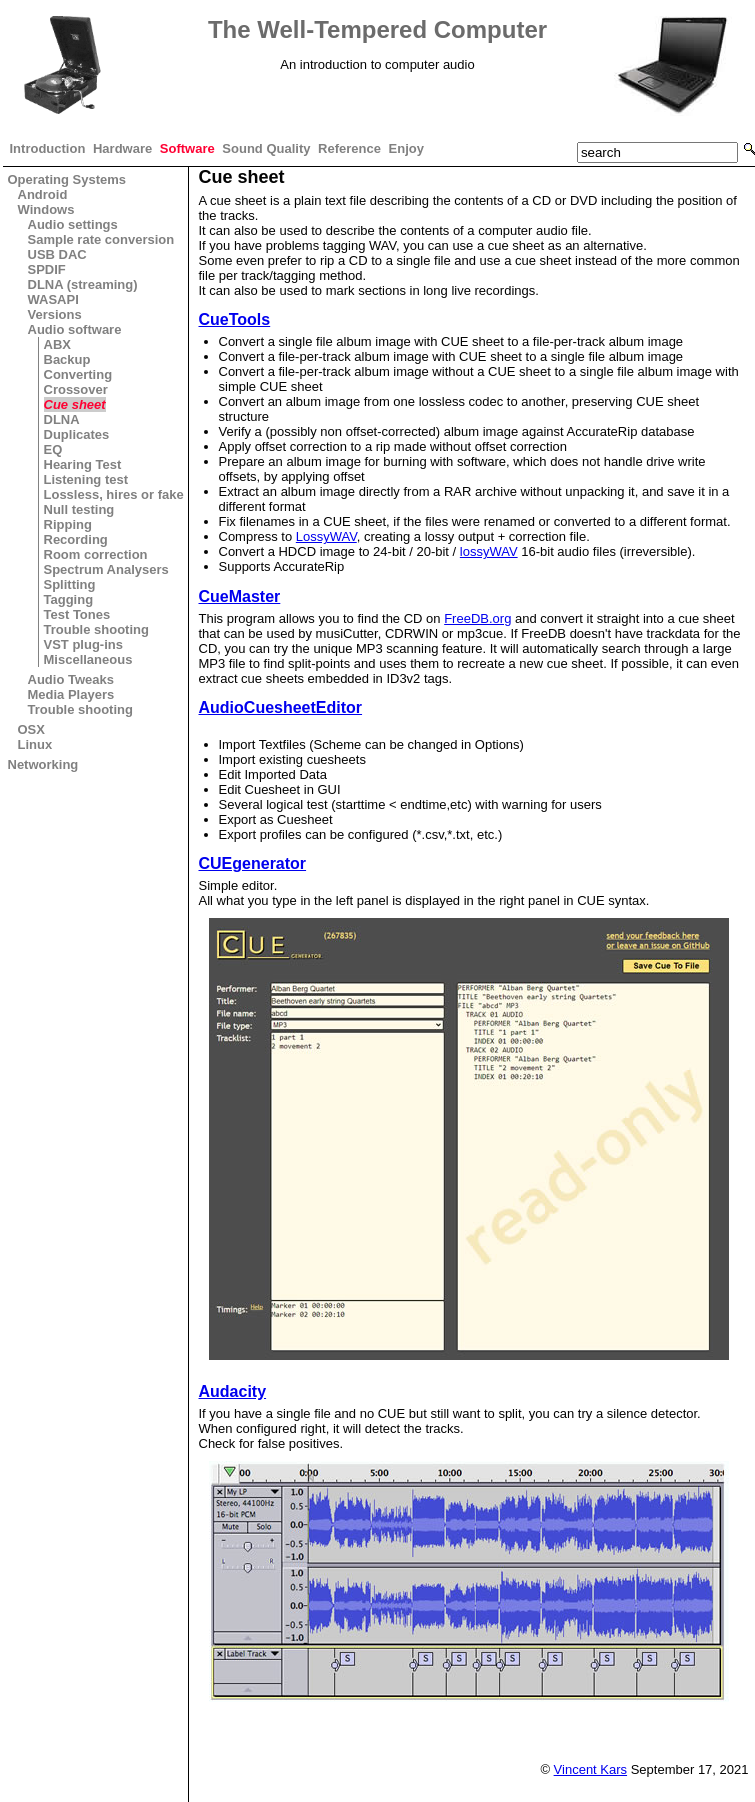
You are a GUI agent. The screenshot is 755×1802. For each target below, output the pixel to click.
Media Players (71, 694)
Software (187, 148)
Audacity (233, 1391)
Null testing (79, 509)
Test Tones (77, 614)
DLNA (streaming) (83, 284)
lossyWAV (489, 551)
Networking (43, 764)
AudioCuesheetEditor (281, 707)
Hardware (122, 148)
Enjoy (406, 148)
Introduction (48, 148)
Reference (349, 148)
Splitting (70, 584)
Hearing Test (83, 464)
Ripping (68, 524)
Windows (46, 209)
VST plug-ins (83, 644)
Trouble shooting (96, 629)
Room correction (96, 554)
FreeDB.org (477, 618)
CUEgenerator (253, 863)
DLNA (62, 419)
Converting (78, 374)
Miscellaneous (88, 659)
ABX (57, 344)
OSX (31, 729)
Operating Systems (67, 179)
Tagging (69, 599)
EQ (53, 449)
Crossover (76, 389)
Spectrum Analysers (106, 569)
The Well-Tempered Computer (377, 29)
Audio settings (73, 224)
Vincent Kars (590, 1769)
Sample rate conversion (101, 239)
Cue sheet (75, 404)
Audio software (75, 329)
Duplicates (77, 434)
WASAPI (53, 299)
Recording (76, 539)
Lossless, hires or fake (114, 494)
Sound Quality (266, 148)
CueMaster (240, 596)
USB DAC (57, 254)
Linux (35, 744)
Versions (55, 314)
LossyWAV (326, 536)
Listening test (86, 479)
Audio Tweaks (71, 679)
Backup (67, 359)
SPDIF (47, 269)
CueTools (235, 319)
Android (43, 194)
